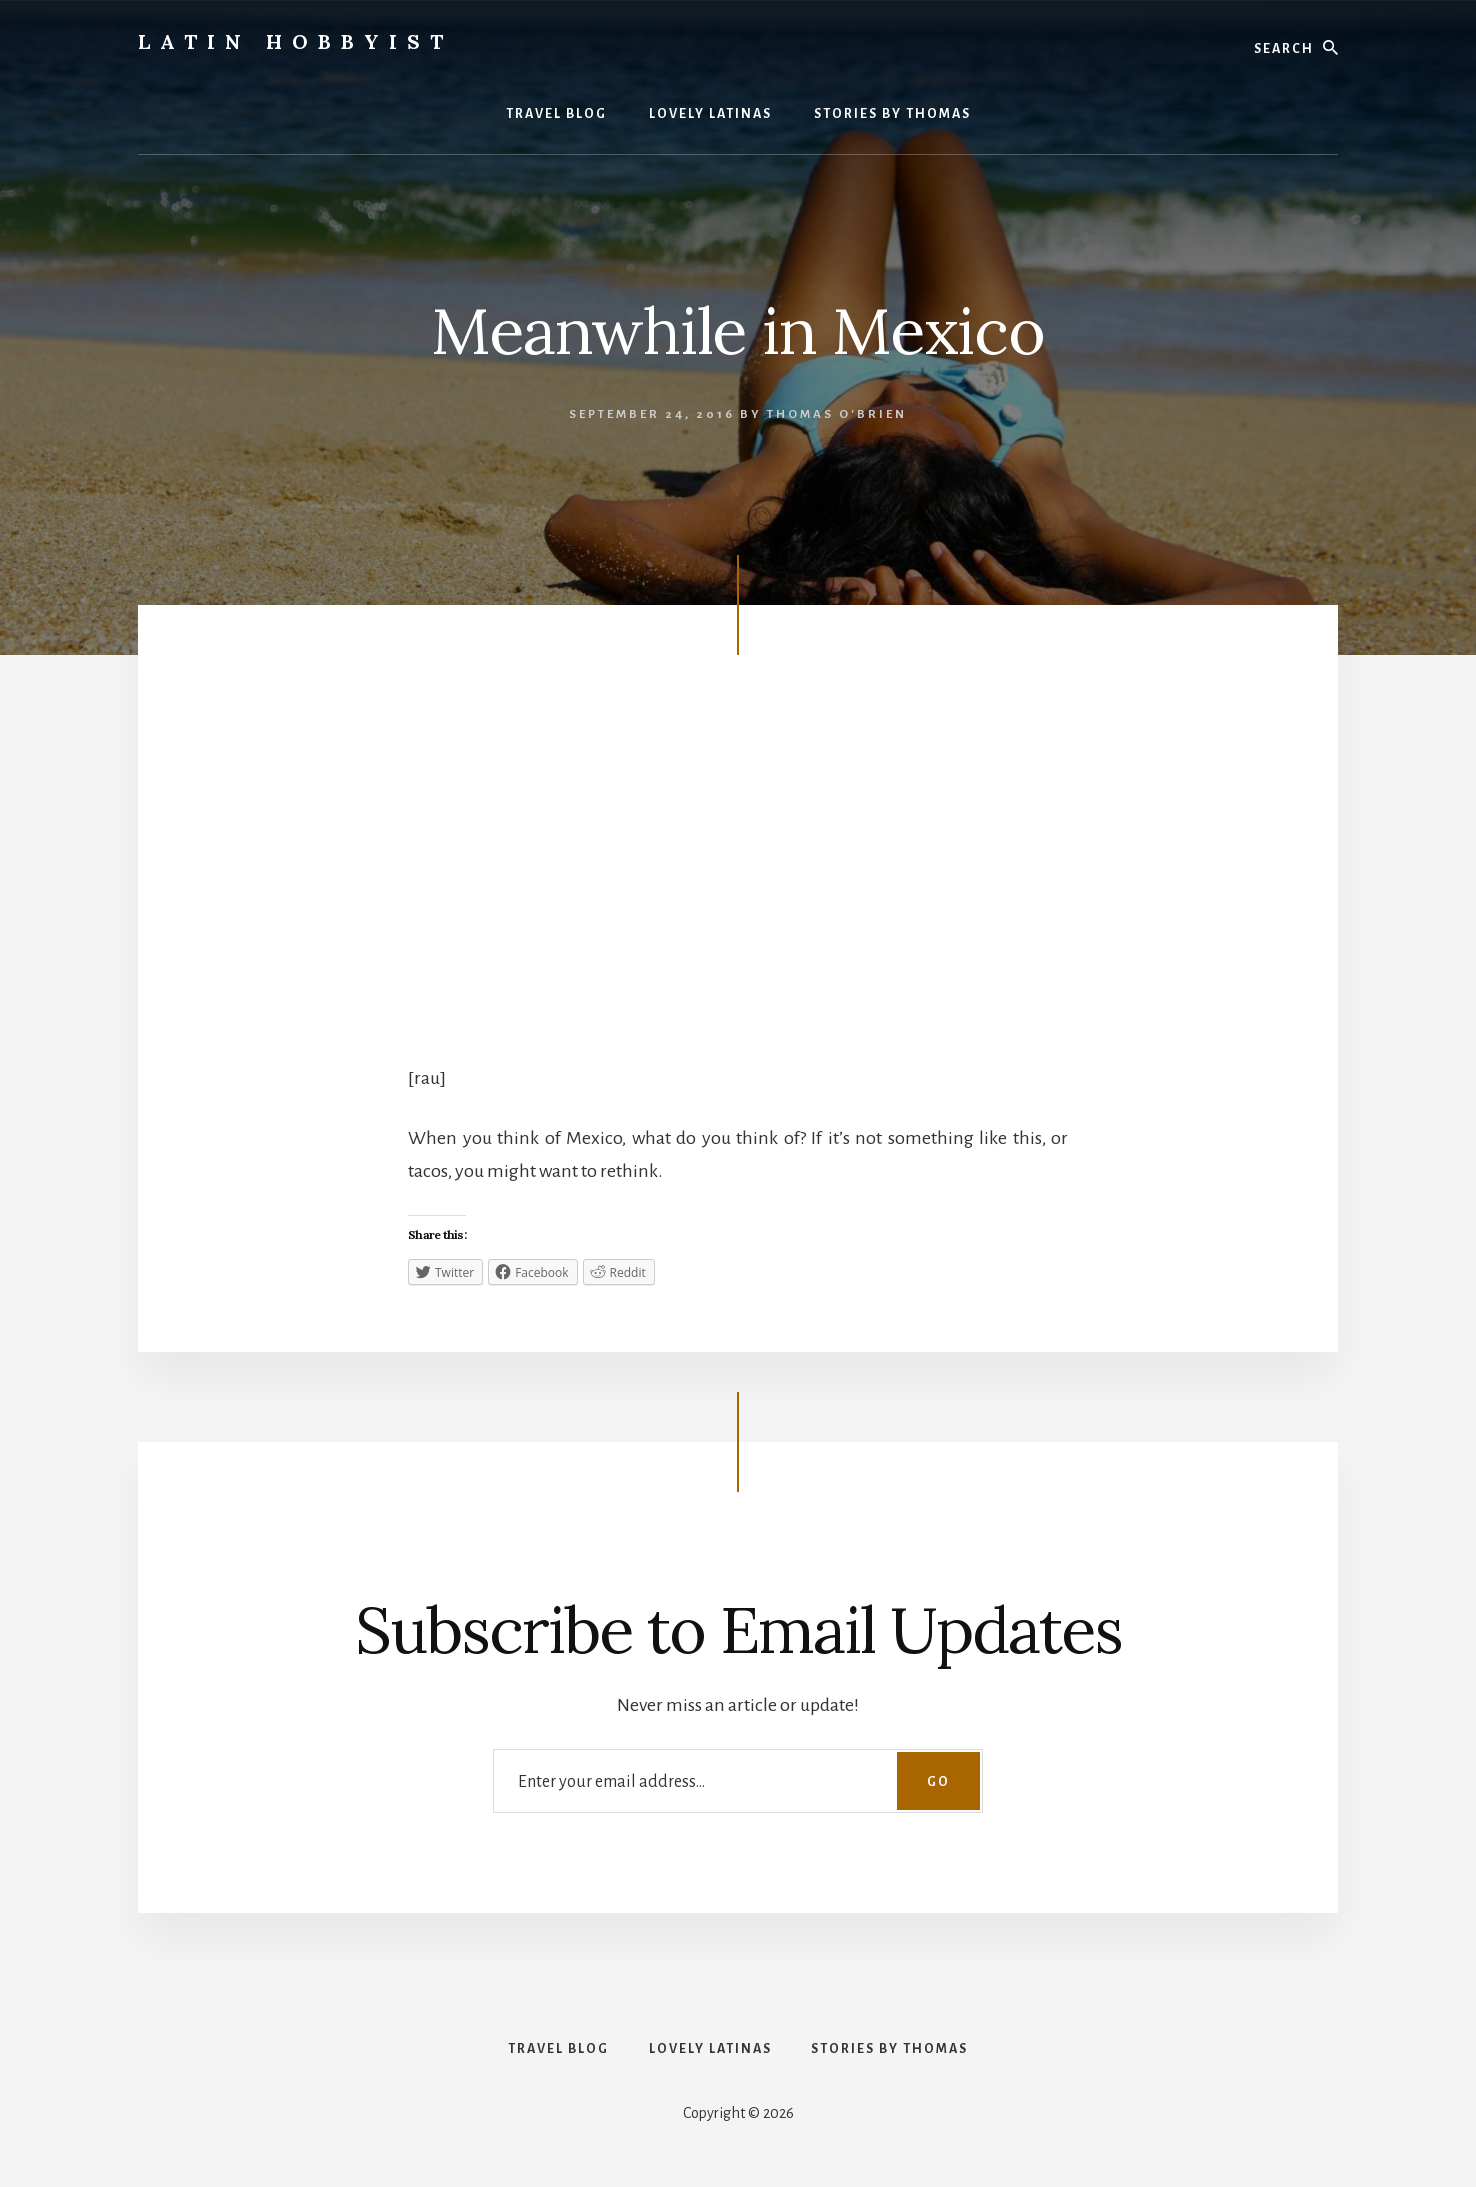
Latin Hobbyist (295, 41)
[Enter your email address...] (738, 1780)
